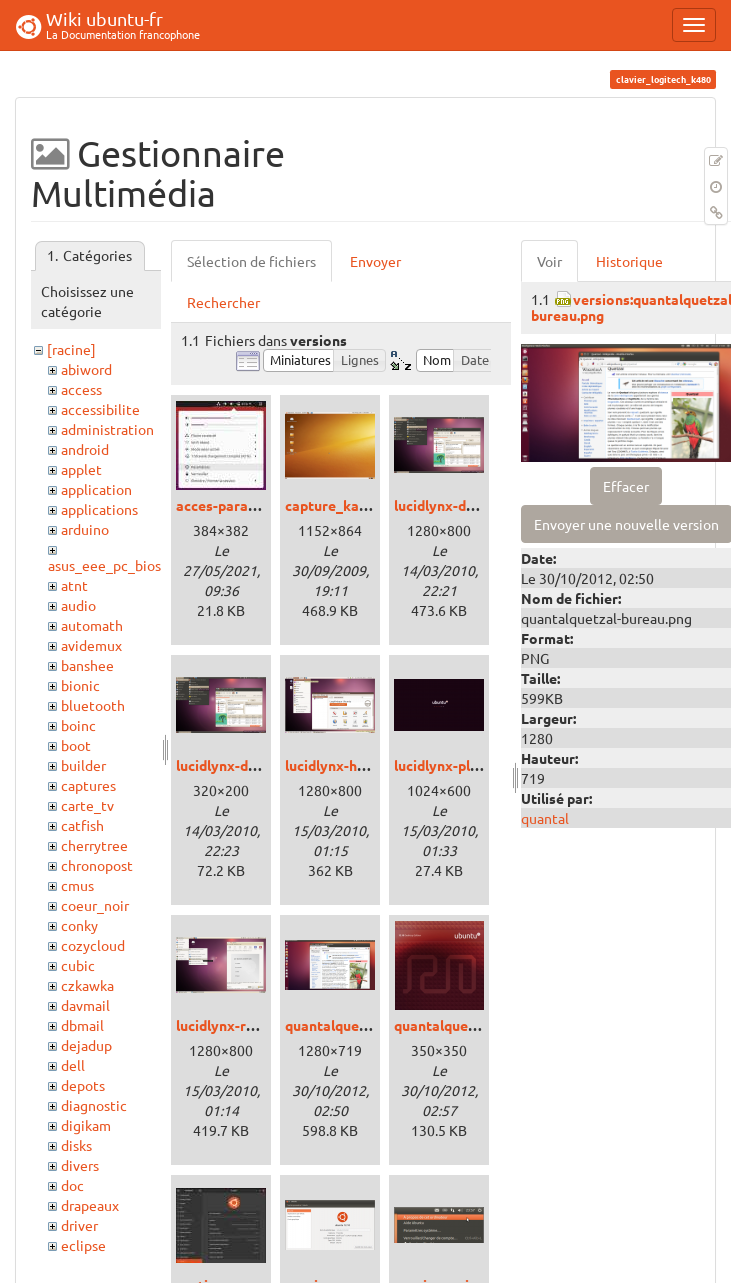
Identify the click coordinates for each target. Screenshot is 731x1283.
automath (92, 625)
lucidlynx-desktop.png (466, 505)
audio (78, 605)
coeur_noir (95, 905)
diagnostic (94, 1105)
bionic (80, 685)
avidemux (91, 645)
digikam (86, 1125)
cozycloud (93, 945)
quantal (545, 818)
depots (83, 1085)
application (96, 489)
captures (88, 785)
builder (83, 765)
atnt (74, 585)
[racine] (71, 349)
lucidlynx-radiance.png (250, 1025)
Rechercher (223, 302)
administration (107, 429)
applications (99, 509)
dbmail (82, 1025)
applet (81, 469)
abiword (86, 369)
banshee (87, 665)
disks (76, 1145)
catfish (82, 825)
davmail (85, 1005)
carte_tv (87, 805)
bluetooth (93, 705)
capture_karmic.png (350, 505)
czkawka (87, 985)
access (81, 389)
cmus (77, 885)
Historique (629, 261)
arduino (85, 529)
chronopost (97, 865)
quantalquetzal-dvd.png (471, 1025)
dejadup (86, 1045)
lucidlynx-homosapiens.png (374, 765)
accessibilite (100, 409)
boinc (78, 725)
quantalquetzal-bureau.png (373, 1025)
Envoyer (375, 261)
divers (80, 1165)
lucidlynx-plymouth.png (471, 765)
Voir (549, 261)
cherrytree (94, 845)
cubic (78, 965)
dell (73, 1065)
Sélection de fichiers (251, 261)
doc (72, 1185)
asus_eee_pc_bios (104, 565)
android (85, 449)
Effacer (626, 486)
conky (79, 925)
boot (76, 745)
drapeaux (90, 1205)
